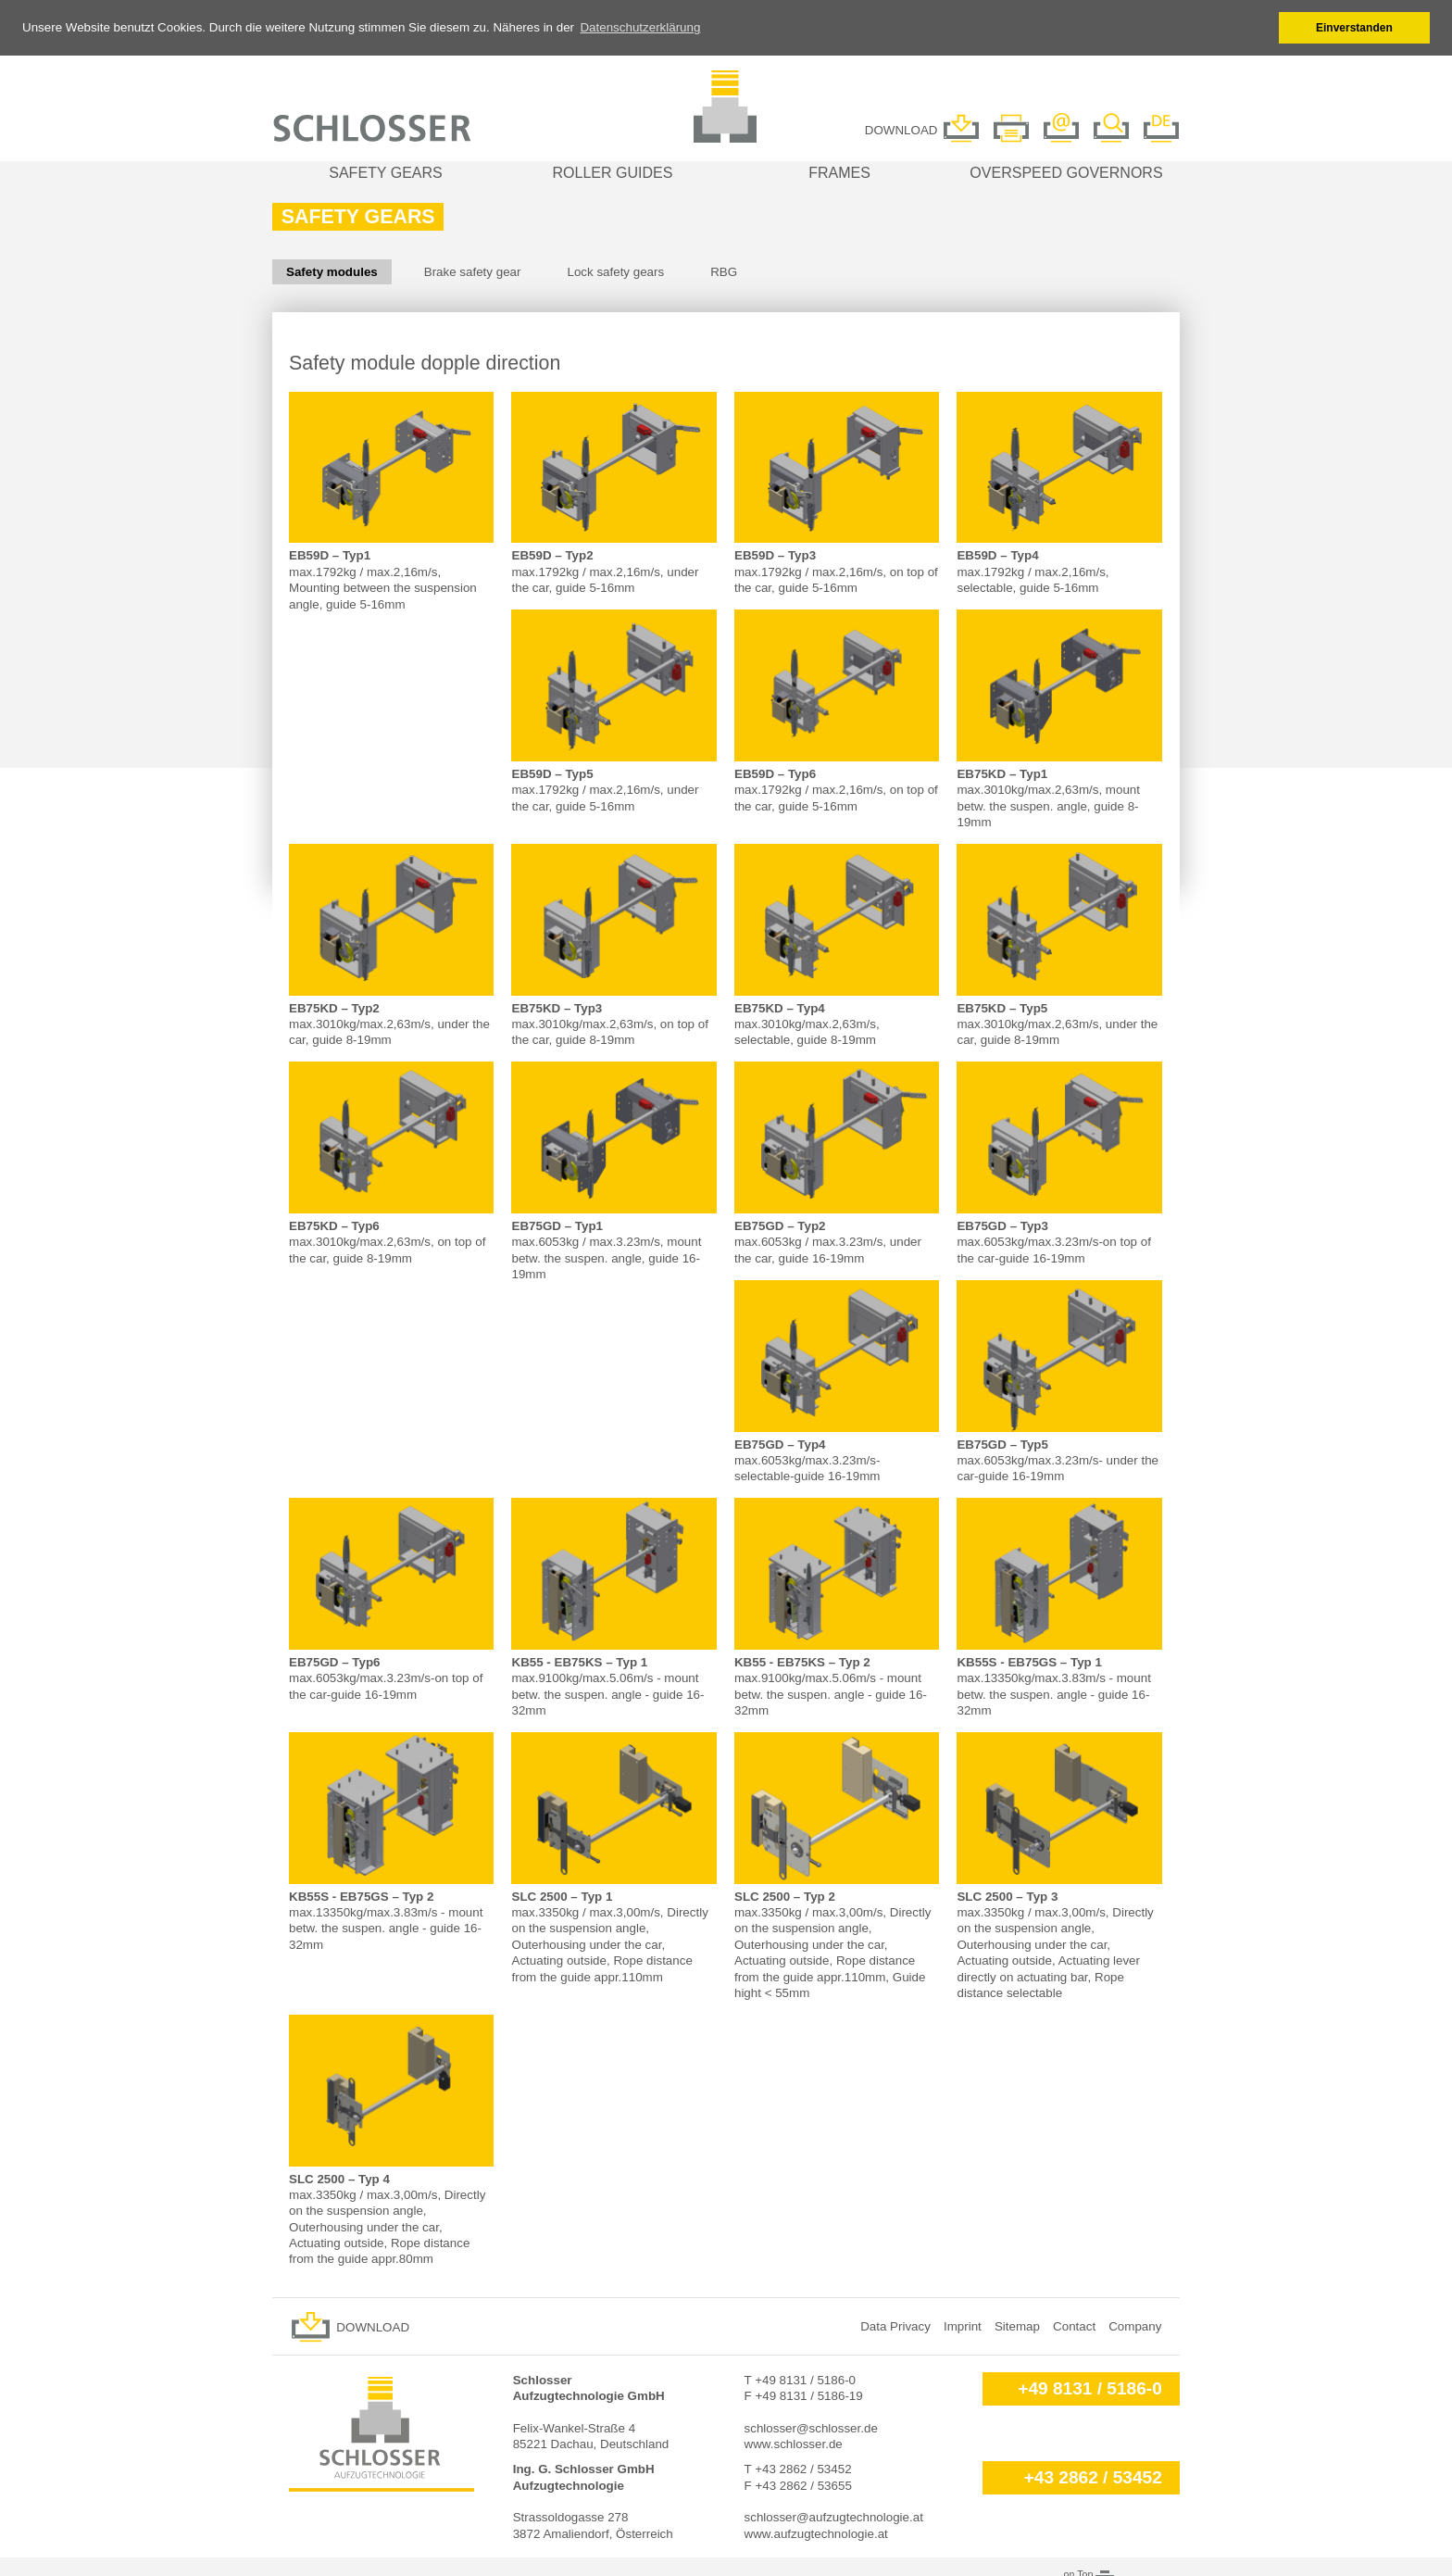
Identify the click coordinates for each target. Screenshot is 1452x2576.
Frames (839, 170)
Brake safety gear (472, 270)
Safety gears (386, 170)
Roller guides (613, 170)
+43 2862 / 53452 (1093, 2476)
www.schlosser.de (794, 2442)
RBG (723, 270)
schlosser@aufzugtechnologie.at (834, 2516)
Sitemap (1017, 2324)
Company (1134, 2324)
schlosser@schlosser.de (811, 2426)
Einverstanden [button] (1354, 27)
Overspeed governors (1066, 170)
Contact (1074, 2324)
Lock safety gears (615, 270)
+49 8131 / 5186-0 (1090, 2386)
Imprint (963, 2324)
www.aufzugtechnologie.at (816, 2532)
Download (372, 2325)
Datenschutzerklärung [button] (640, 27)
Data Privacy (895, 2324)
